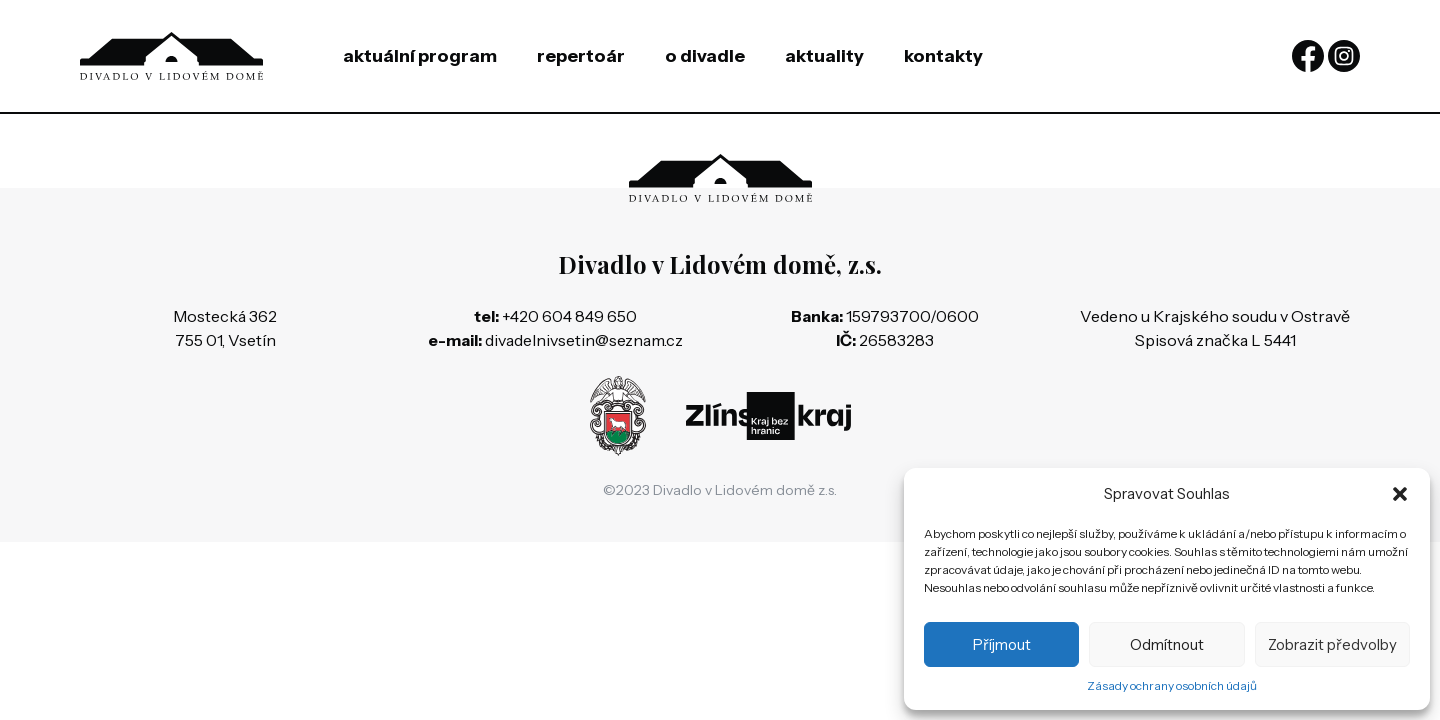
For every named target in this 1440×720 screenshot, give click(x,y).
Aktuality (824, 56)
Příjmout (1002, 644)
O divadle (705, 56)
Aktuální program (420, 56)
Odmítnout (1167, 644)
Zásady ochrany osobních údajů (1172, 685)
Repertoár (581, 56)
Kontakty (943, 56)
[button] (1400, 494)
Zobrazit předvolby (1332, 644)
